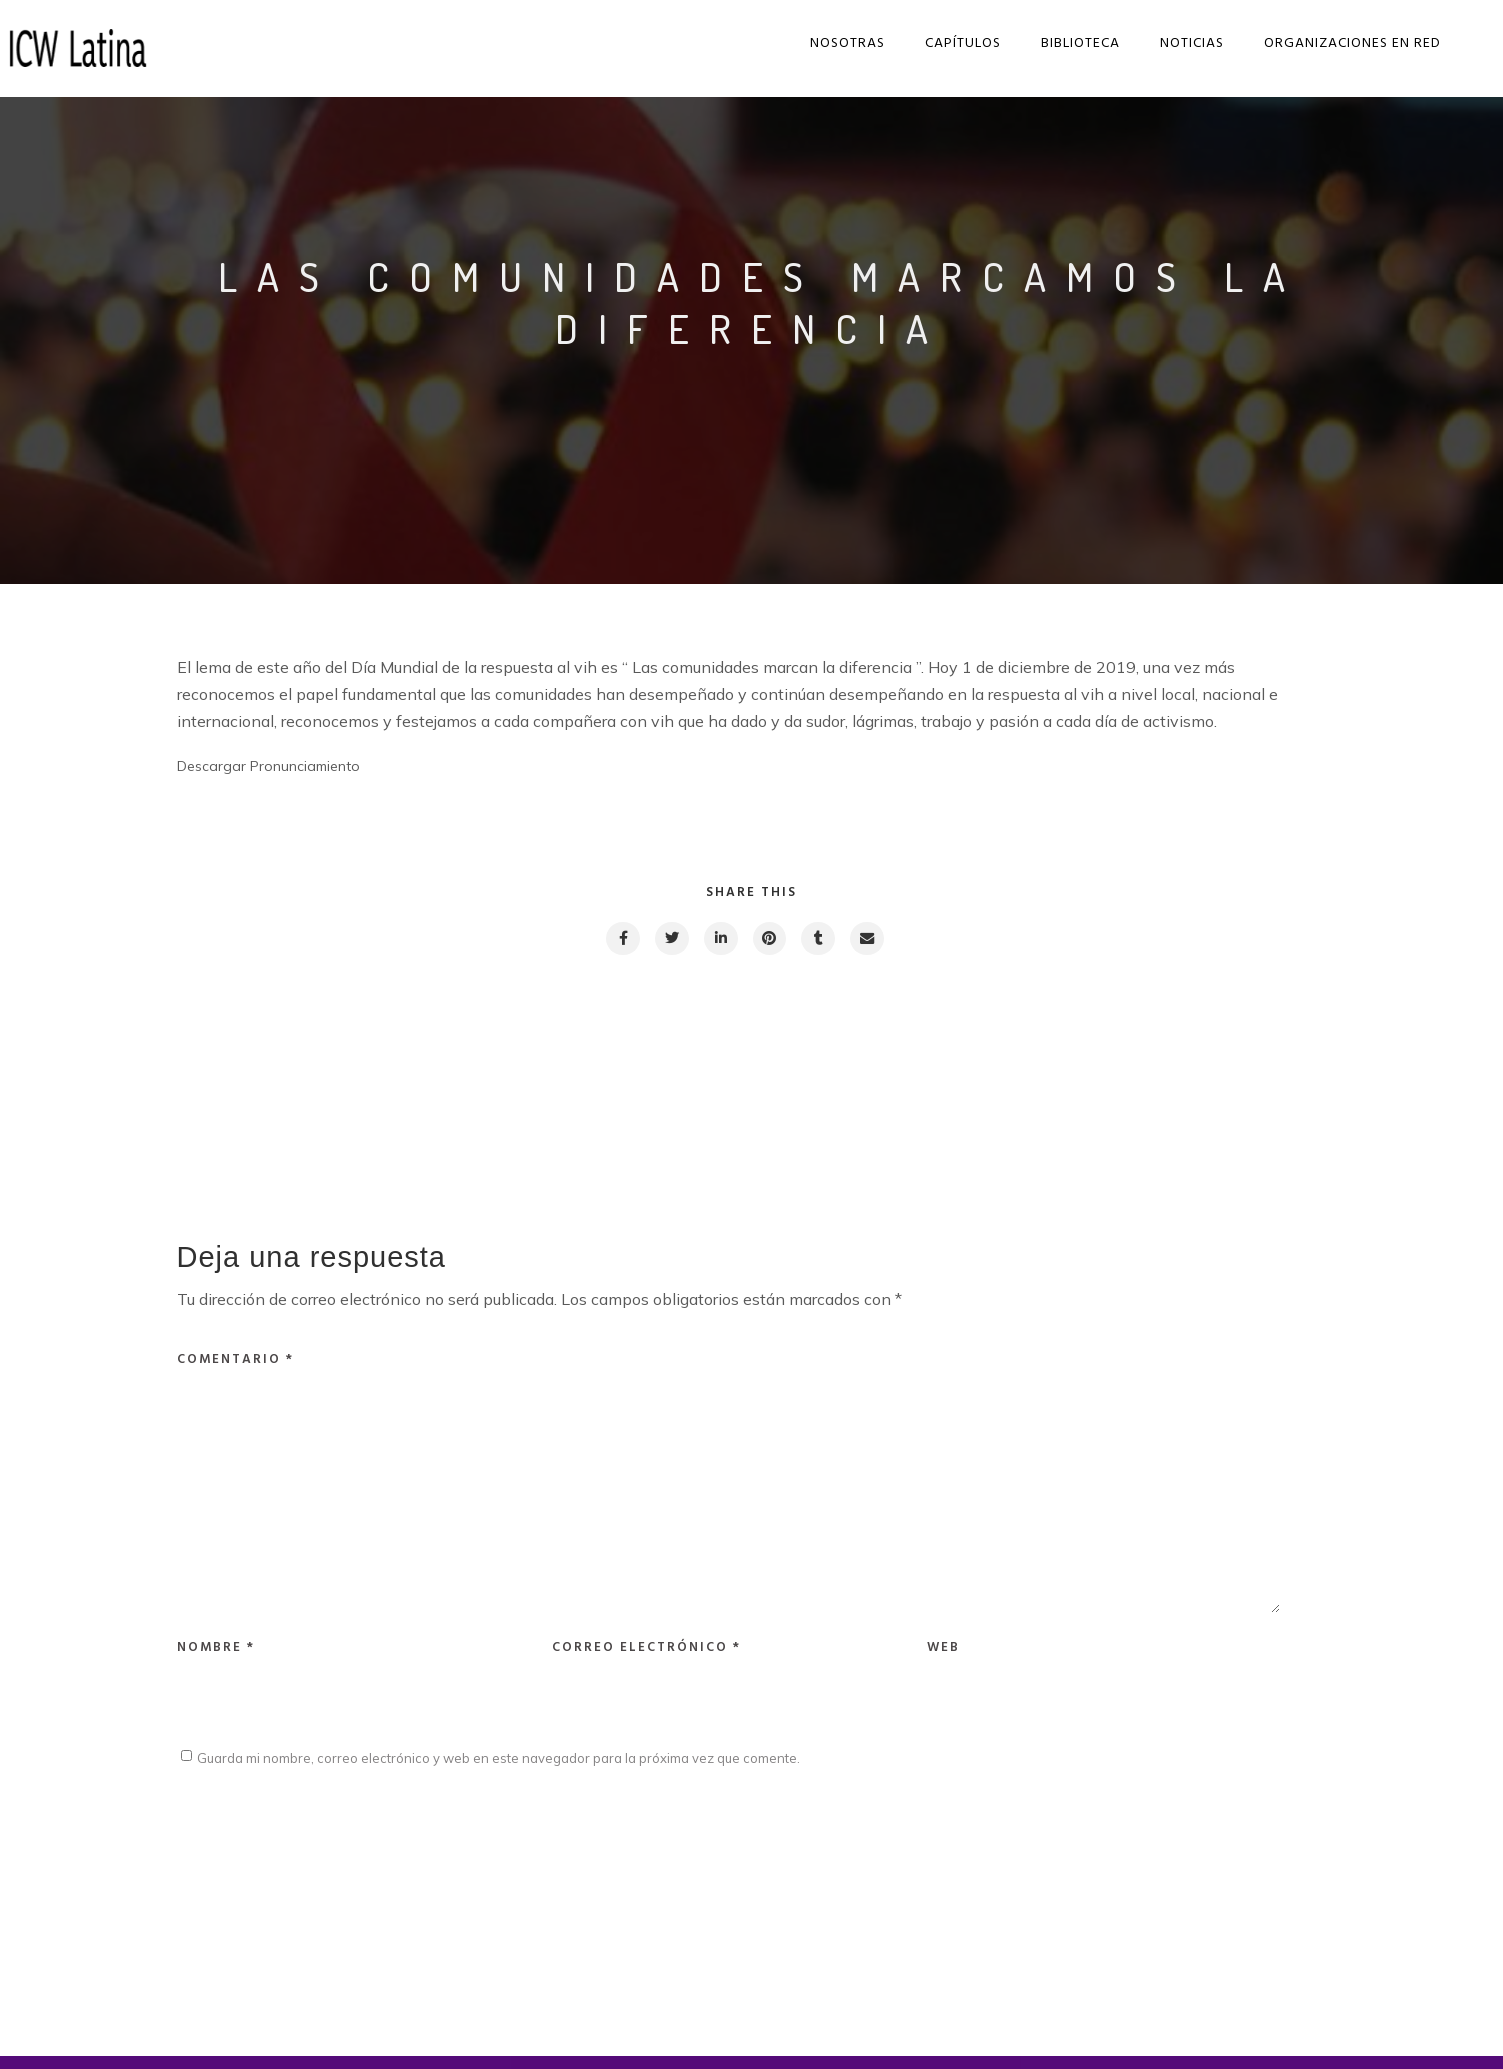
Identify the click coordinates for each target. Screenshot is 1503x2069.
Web (943, 1659)
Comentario (235, 1360)
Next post (1248, 1074)
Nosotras (839, 43)
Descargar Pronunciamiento (268, 766)
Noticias (1184, 43)
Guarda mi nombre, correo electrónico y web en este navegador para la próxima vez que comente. (498, 1771)
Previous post (267, 1074)
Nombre (216, 1659)
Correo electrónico (646, 1659)
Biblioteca (1072, 43)
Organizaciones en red (1344, 43)
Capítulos (955, 43)
